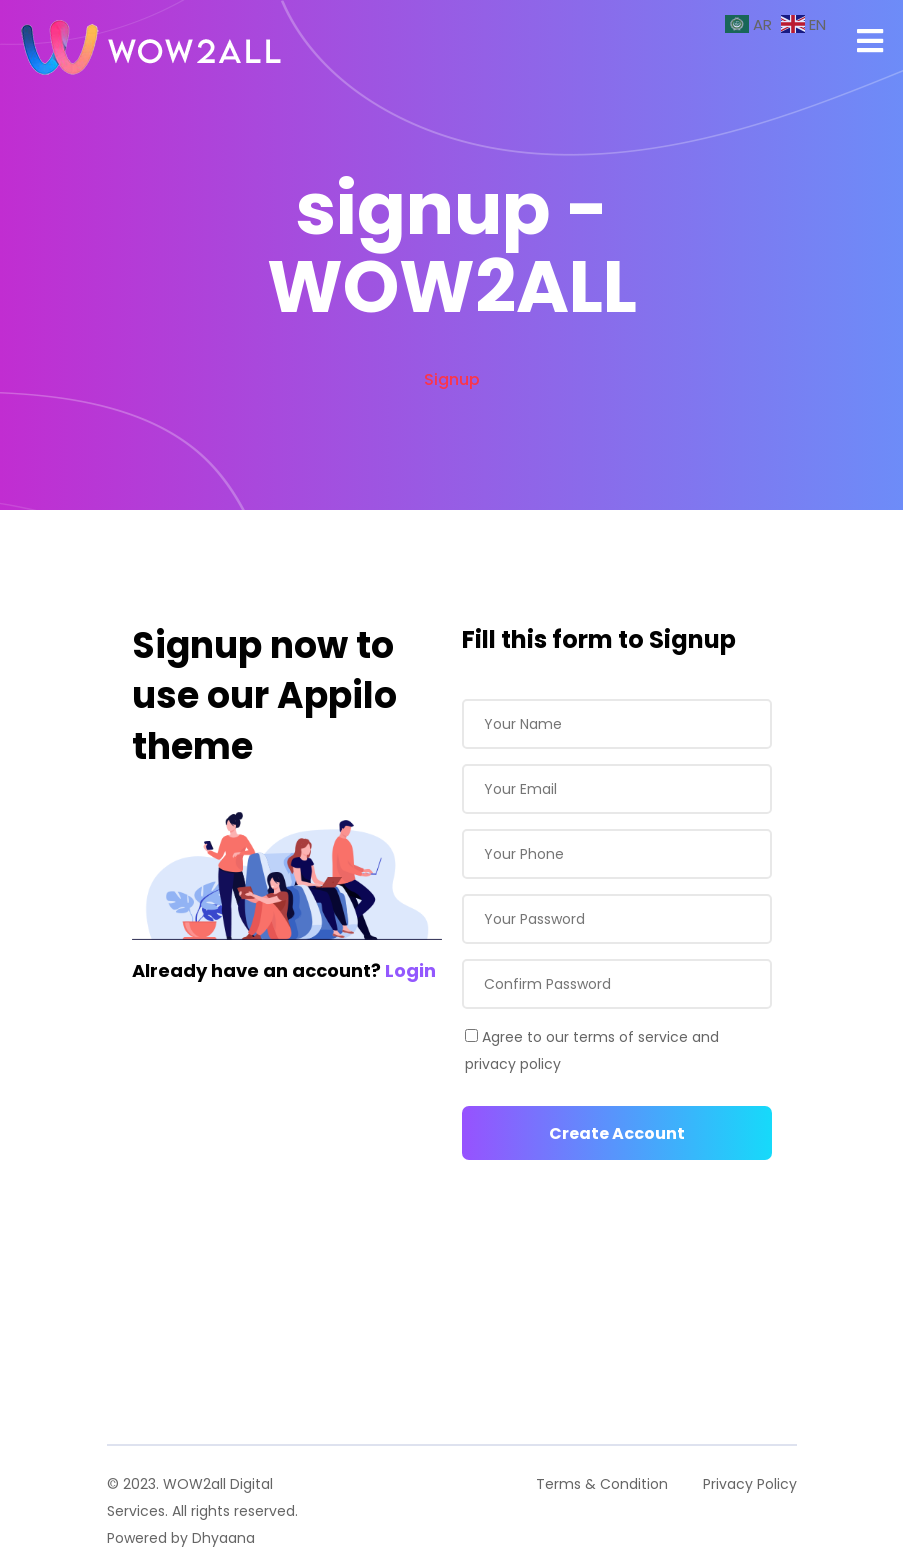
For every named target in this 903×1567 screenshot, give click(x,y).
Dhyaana (223, 1538)
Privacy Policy (750, 1484)
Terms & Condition (602, 1484)
